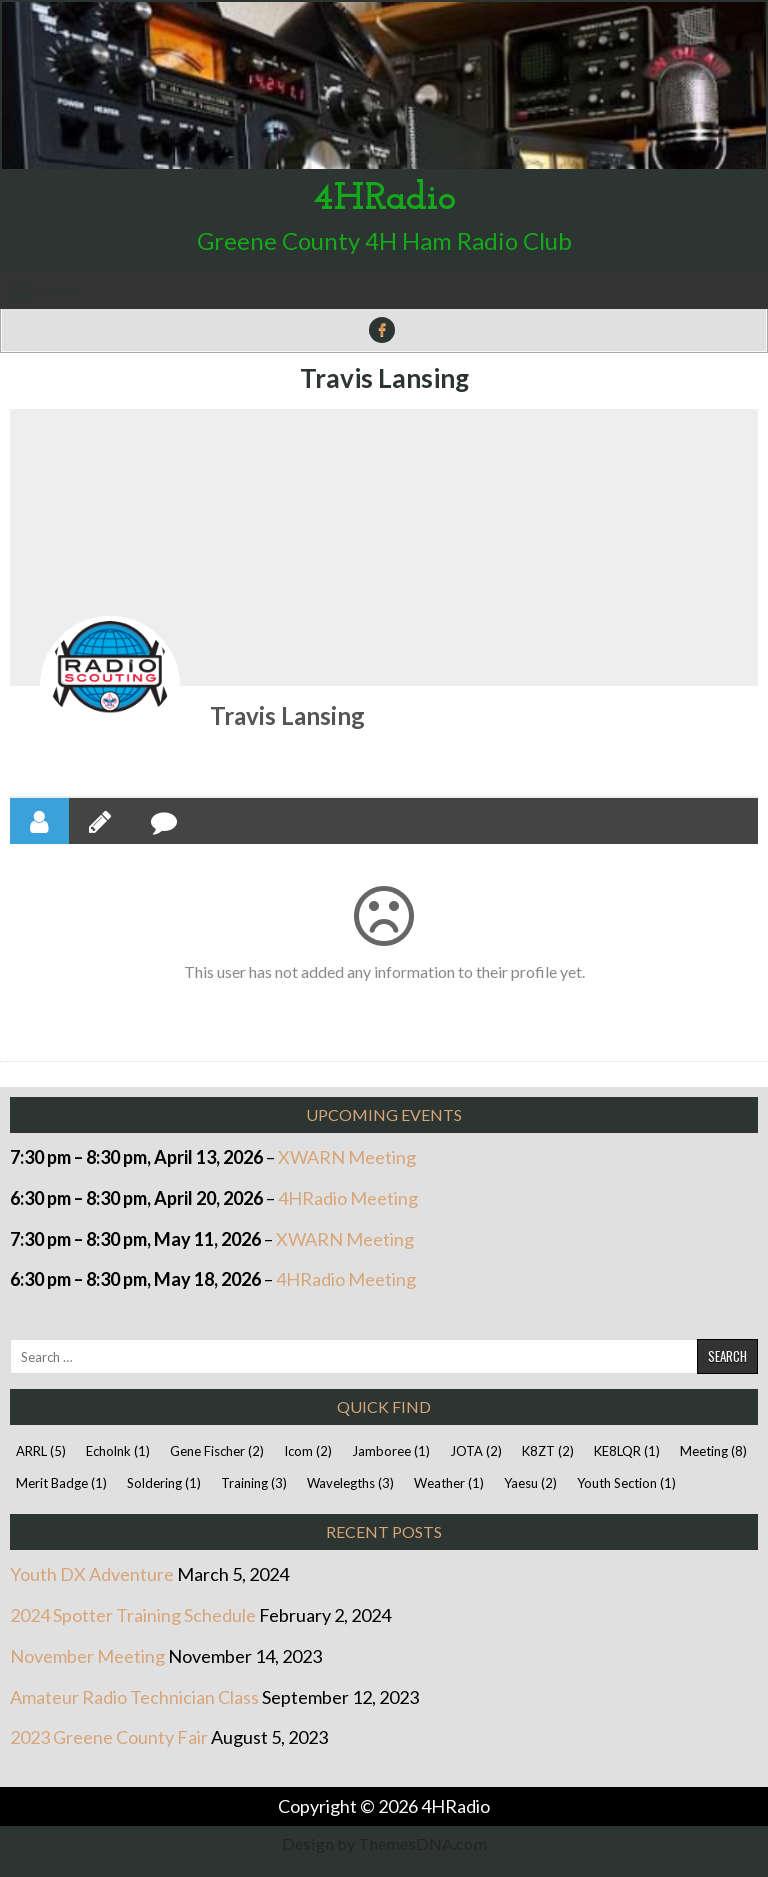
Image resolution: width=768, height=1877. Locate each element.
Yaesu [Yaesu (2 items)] (530, 1483)
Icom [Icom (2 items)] (308, 1451)
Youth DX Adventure (92, 1574)
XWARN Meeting (347, 1157)
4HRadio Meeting (348, 1198)
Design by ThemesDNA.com (384, 1843)
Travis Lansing (384, 378)
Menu (59, 291)
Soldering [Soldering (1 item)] (164, 1483)
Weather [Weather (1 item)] (449, 1483)
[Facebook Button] (382, 330)
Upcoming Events (384, 1114)
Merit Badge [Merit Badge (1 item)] (61, 1483)
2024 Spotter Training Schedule (133, 1615)
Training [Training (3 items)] (254, 1483)
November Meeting (87, 1656)
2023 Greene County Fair (109, 1737)
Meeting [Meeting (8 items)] (713, 1451)
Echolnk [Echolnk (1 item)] (118, 1451)
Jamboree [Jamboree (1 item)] (391, 1451)
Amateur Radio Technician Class (134, 1697)
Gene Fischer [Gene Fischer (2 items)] (217, 1451)
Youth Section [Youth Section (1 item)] (626, 1483)
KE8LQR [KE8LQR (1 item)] (627, 1451)
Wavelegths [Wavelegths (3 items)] (350, 1483)
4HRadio (384, 199)
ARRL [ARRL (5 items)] (41, 1451)
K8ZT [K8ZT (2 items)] (548, 1451)
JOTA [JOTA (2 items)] (476, 1451)
